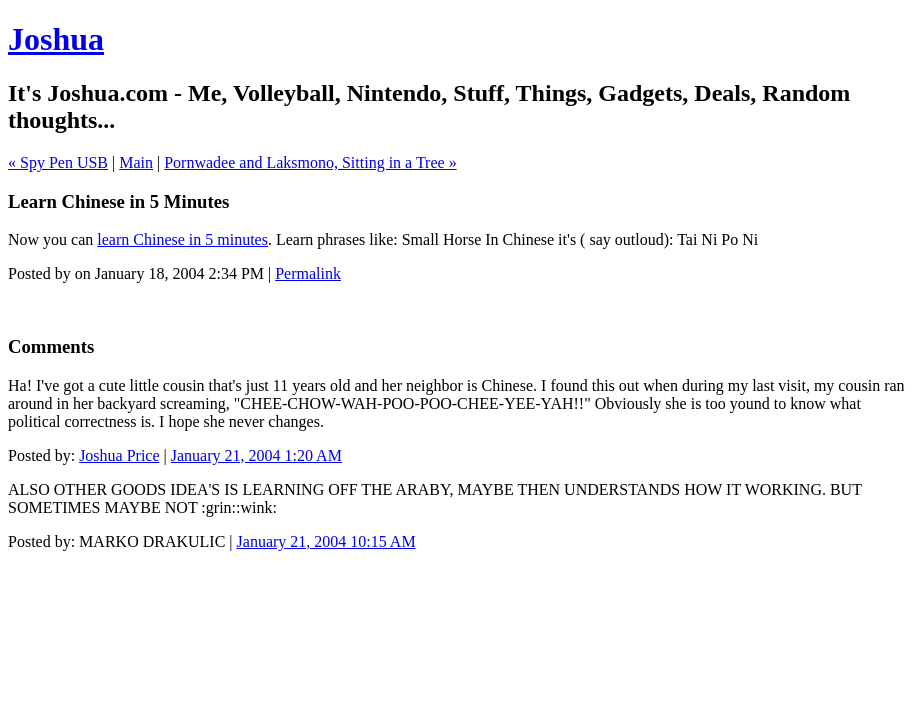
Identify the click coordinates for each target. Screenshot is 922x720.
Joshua (56, 39)
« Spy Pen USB (58, 162)
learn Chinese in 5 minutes (182, 239)
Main (136, 162)
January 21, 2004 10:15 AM (326, 541)
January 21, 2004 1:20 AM (256, 455)
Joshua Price (119, 455)
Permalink (308, 273)
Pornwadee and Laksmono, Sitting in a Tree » (310, 162)
